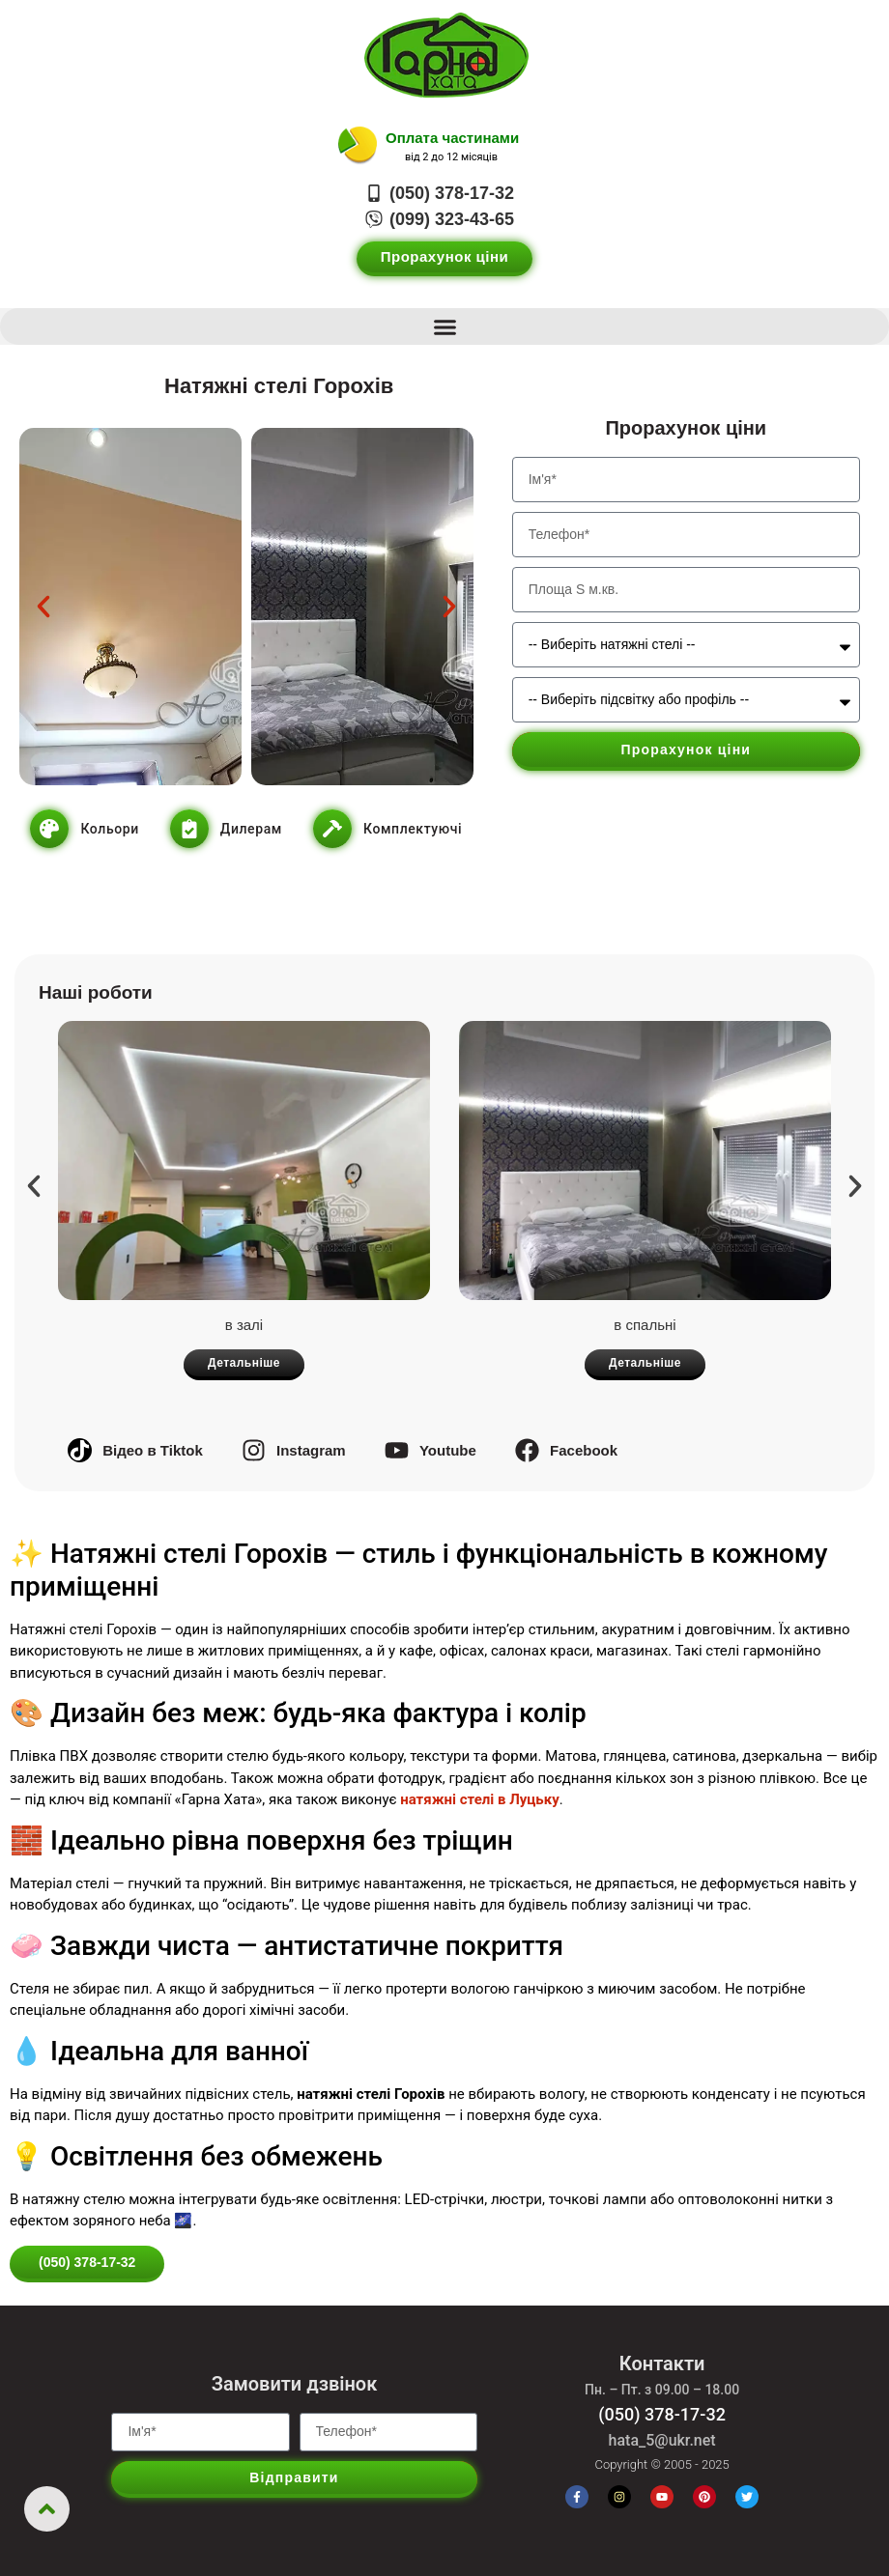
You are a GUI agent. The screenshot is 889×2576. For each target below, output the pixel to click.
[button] (444, 326)
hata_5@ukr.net (662, 2440)
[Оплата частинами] (357, 146)
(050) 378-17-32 (662, 2414)
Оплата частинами (452, 137)
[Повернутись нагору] (47, 2509)
